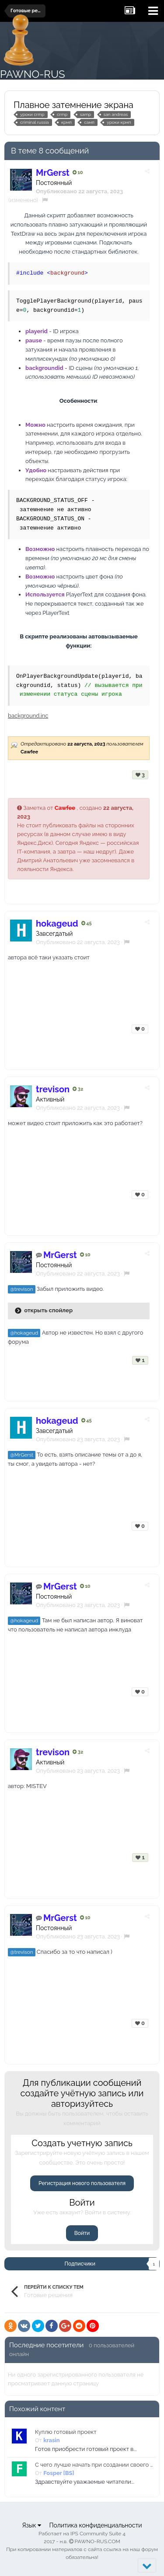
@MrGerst (21, 1455)
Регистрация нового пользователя (82, 2183)
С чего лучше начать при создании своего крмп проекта (94, 2464)
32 (78, 1089)
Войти (82, 2233)
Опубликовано (78, 942)
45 (86, 923)
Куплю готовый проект (66, 2432)
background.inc (28, 715)
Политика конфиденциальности (95, 2525)
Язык (31, 2525)
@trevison (21, 1289)
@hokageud (24, 1333)
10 (78, 172)
